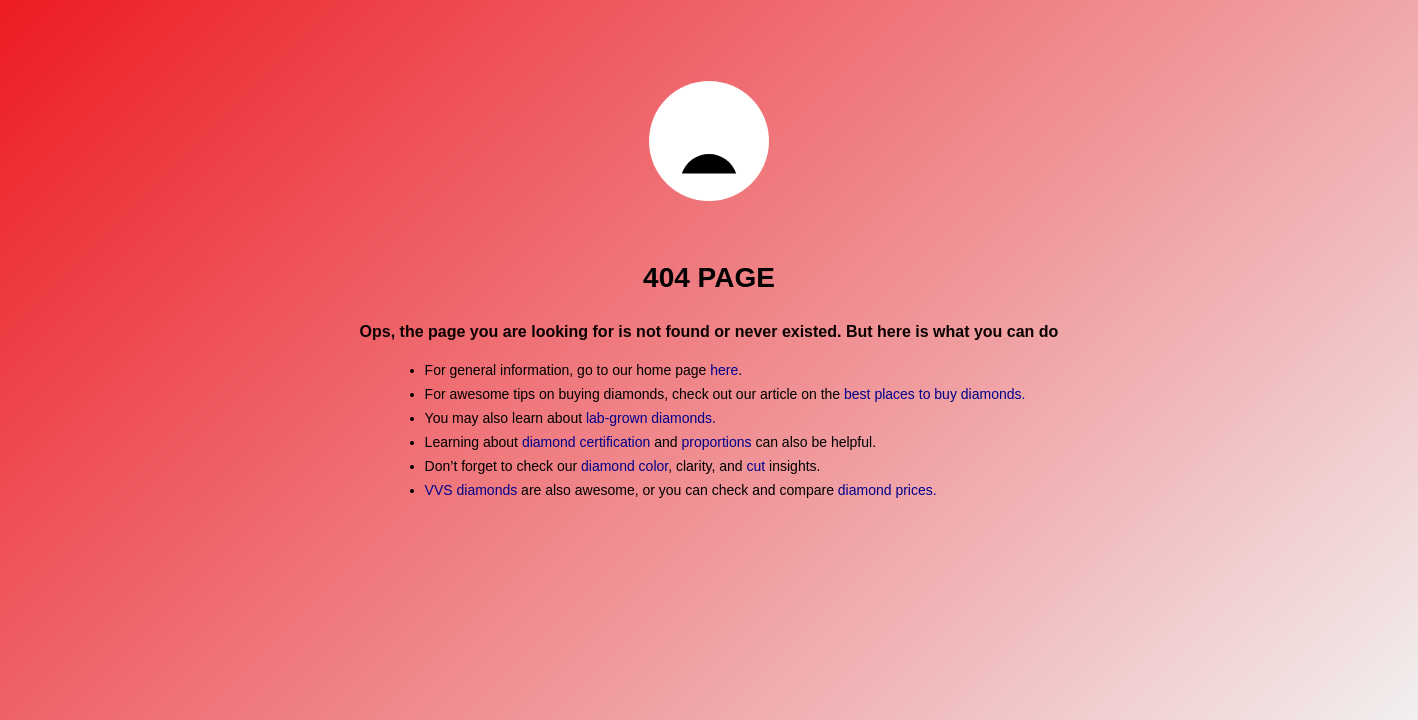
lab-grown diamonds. (651, 418)
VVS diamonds (471, 490)
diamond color (624, 466)
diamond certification (586, 442)
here (724, 370)
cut (756, 466)
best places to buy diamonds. (934, 394)
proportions (718, 442)
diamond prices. (887, 490)
